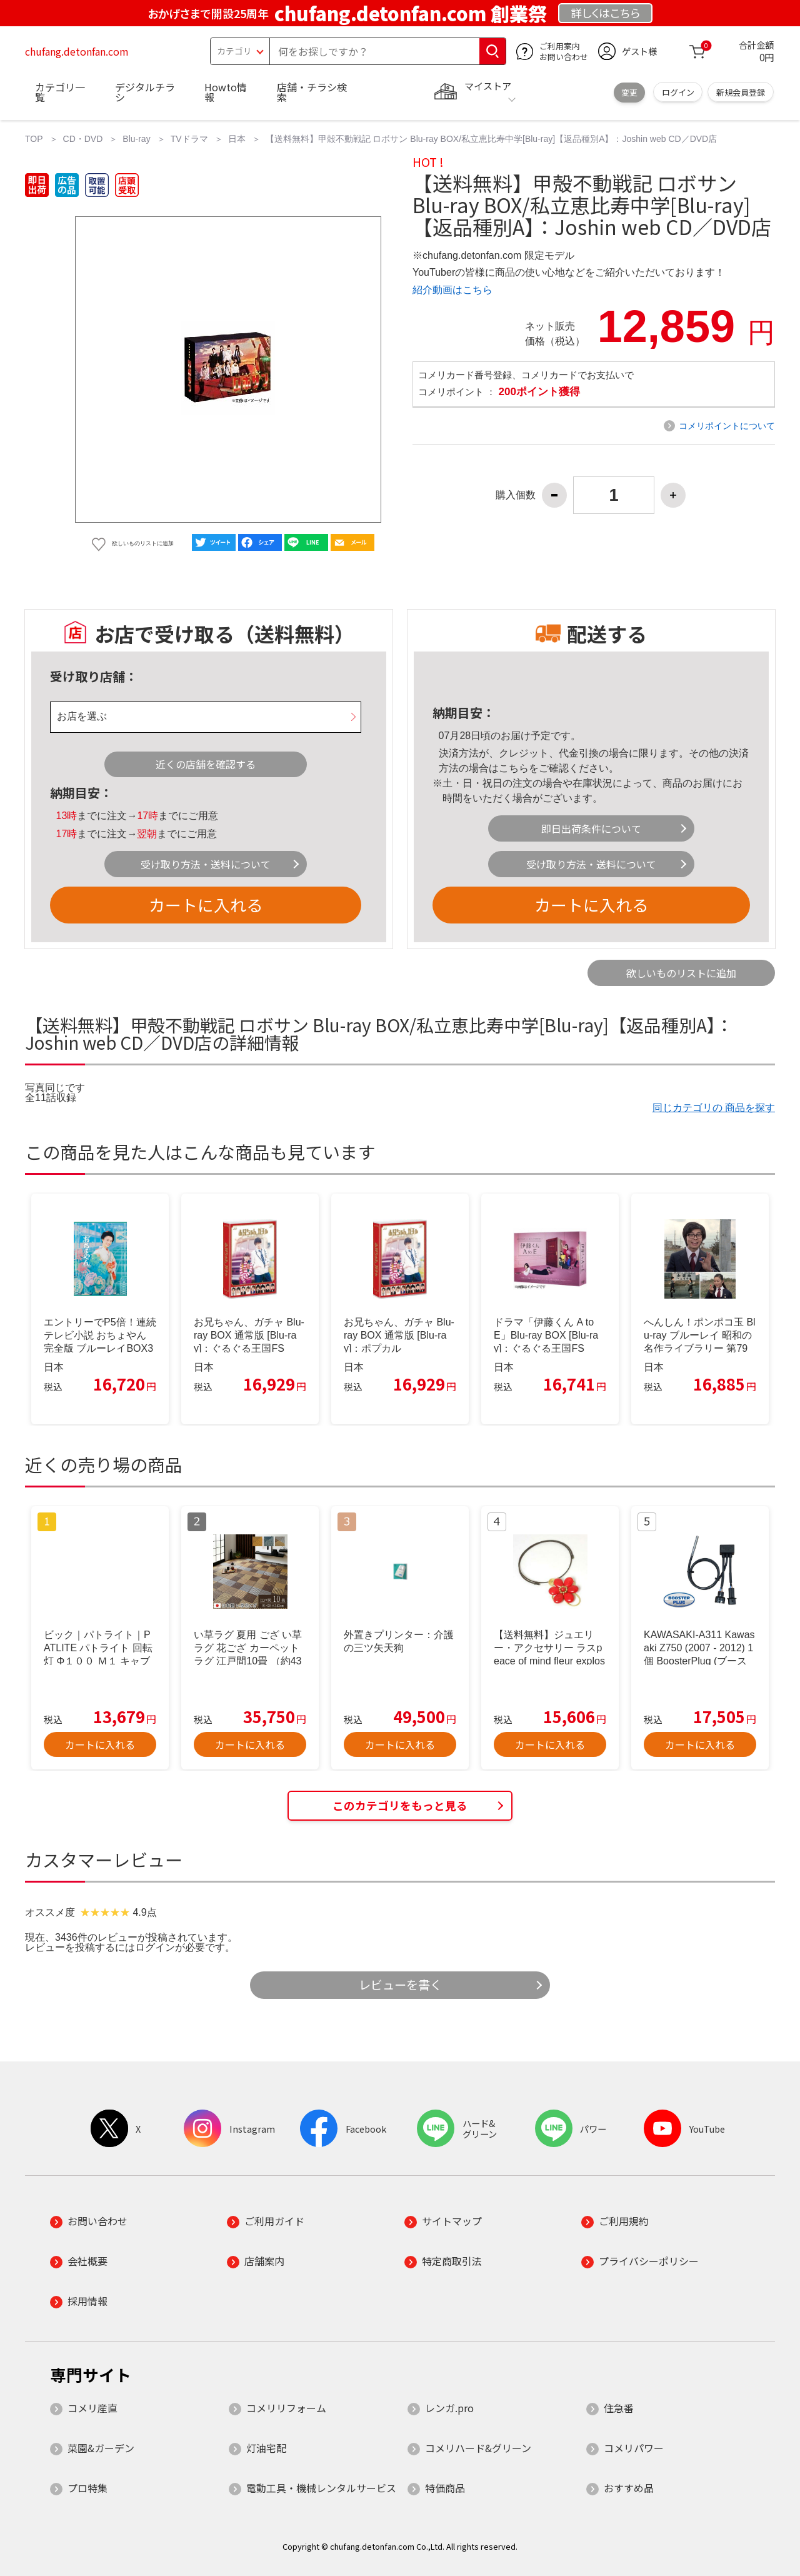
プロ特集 (88, 2488)
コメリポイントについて (727, 426)
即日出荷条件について (591, 828)
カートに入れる (205, 904)
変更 (629, 92)
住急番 (619, 2408)
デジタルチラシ (145, 91)
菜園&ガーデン (101, 2448)
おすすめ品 (629, 2488)
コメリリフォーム (286, 2408)
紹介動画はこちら (452, 289)
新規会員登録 (740, 92)
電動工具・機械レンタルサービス (321, 2488)
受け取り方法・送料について (206, 864)
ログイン (678, 92)
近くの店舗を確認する (206, 764)
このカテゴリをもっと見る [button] (400, 1805)
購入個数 (516, 495)
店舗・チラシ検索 (312, 91)
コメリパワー (634, 2448)
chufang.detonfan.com (77, 51)
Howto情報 (225, 91)
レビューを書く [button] (400, 1984)
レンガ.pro (449, 2408)
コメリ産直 (93, 2408)
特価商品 (445, 2488)
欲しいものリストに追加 (681, 972)
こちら (514, 768)
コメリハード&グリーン (478, 2448)
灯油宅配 (266, 2448)
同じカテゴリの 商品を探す (713, 1107)
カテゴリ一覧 (60, 91)
